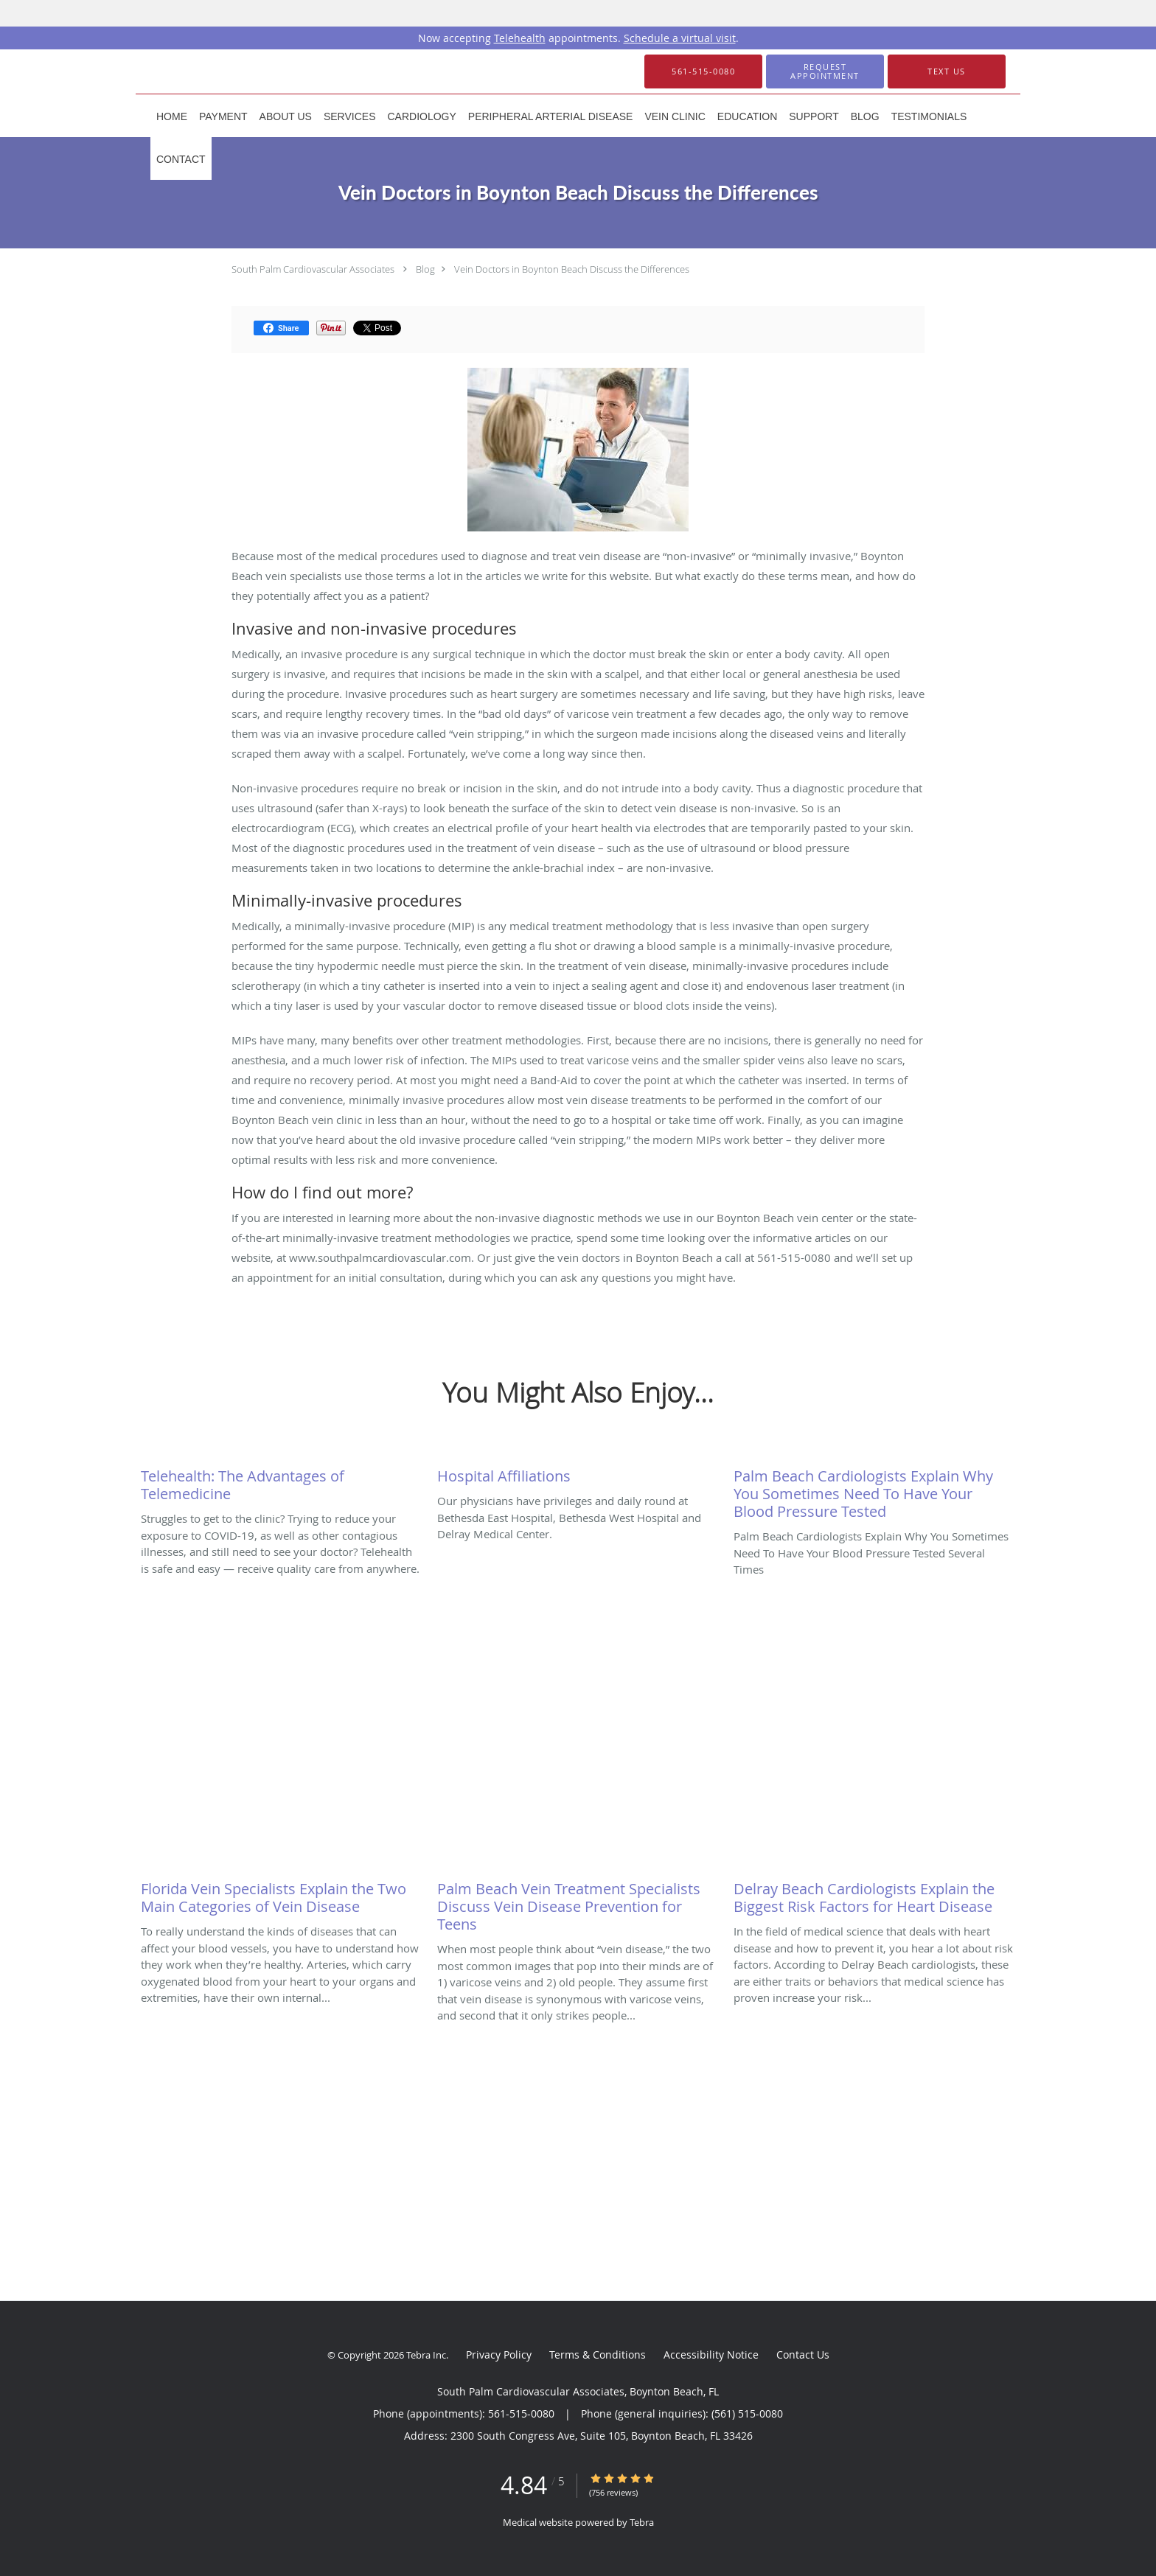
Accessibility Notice (711, 2355)
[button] (825, 71)
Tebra (642, 2522)
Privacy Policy (499, 2355)
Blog (425, 269)
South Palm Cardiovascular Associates (312, 269)
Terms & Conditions (597, 2355)
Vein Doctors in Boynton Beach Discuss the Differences (571, 269)
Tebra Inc (426, 2355)
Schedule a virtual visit (680, 38)
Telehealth (520, 38)
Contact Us (802, 2355)
